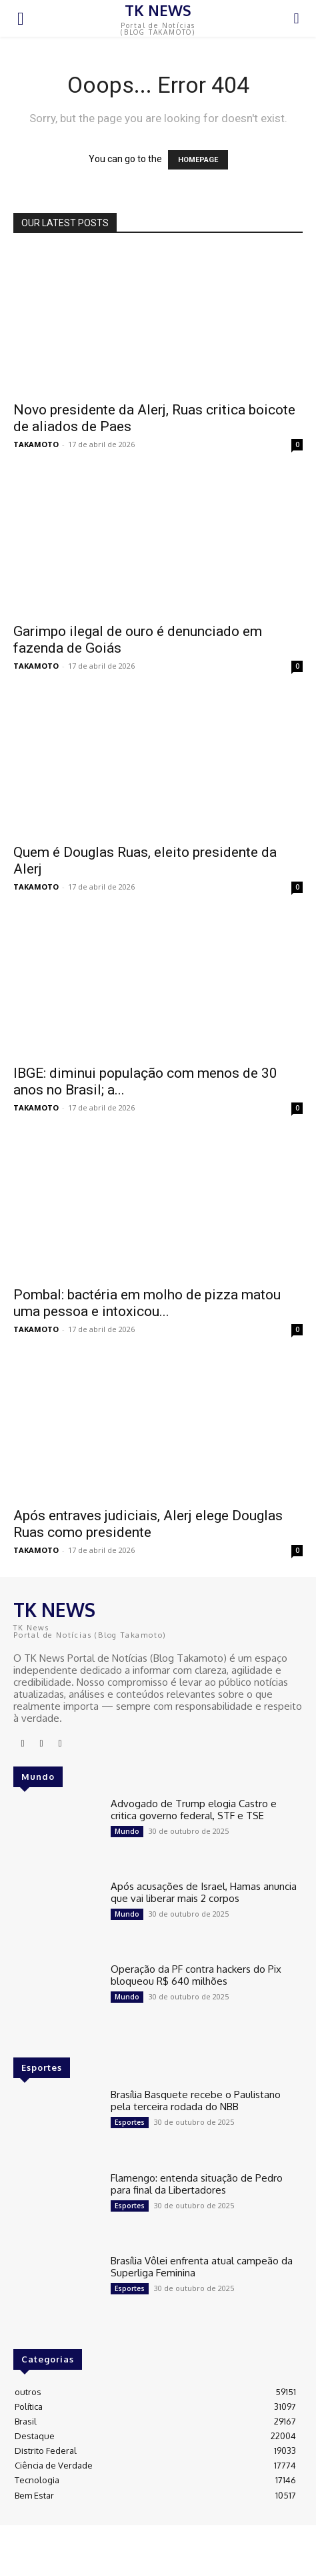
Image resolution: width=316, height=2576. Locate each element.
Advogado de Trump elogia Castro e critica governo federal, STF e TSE (194, 1809)
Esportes (130, 2122)
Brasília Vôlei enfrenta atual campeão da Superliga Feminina (202, 2266)
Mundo (127, 1831)
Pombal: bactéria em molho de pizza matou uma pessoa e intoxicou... (147, 1303)
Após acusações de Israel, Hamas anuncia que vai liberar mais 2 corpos (204, 1892)
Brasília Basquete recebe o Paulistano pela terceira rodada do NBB (196, 2100)
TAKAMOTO (36, 444)
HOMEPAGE (198, 159)
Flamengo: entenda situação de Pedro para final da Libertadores (197, 2184)
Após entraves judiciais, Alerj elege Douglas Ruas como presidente (148, 1524)
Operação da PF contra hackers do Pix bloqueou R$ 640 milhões (196, 1975)
